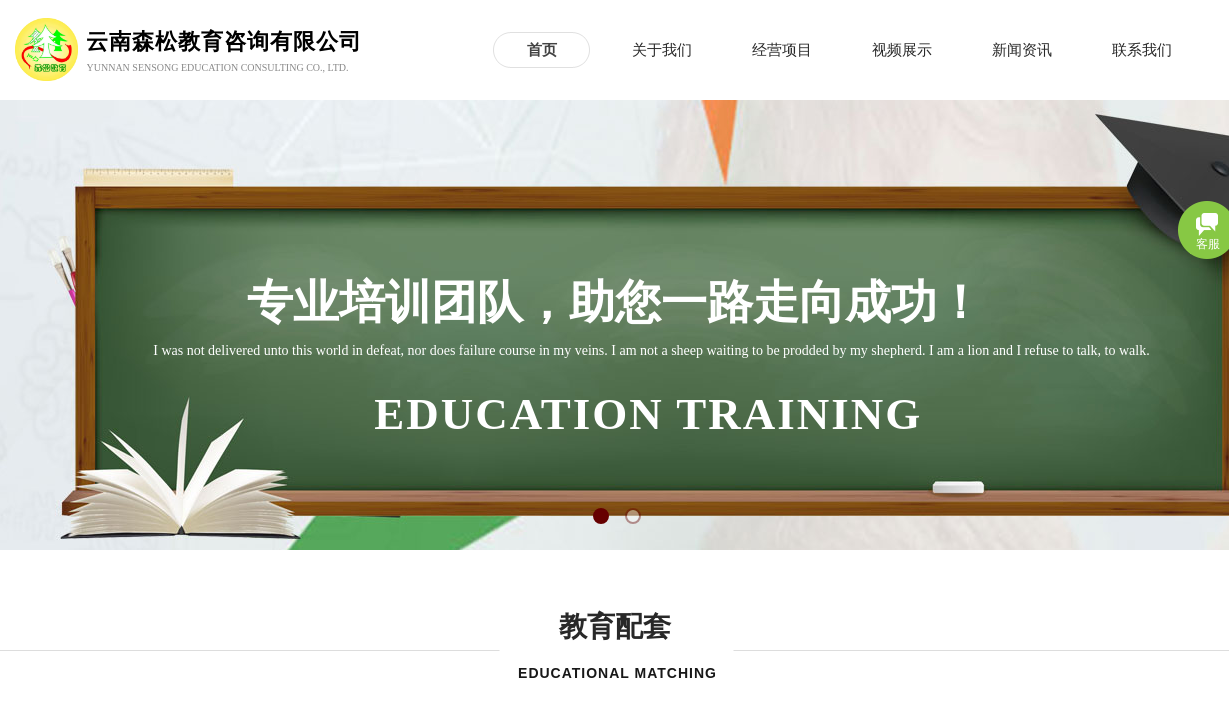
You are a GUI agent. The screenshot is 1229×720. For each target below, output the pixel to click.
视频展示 (902, 50)
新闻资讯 (1022, 50)
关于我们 (662, 50)
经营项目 (782, 50)
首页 (542, 50)
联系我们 (1142, 50)
